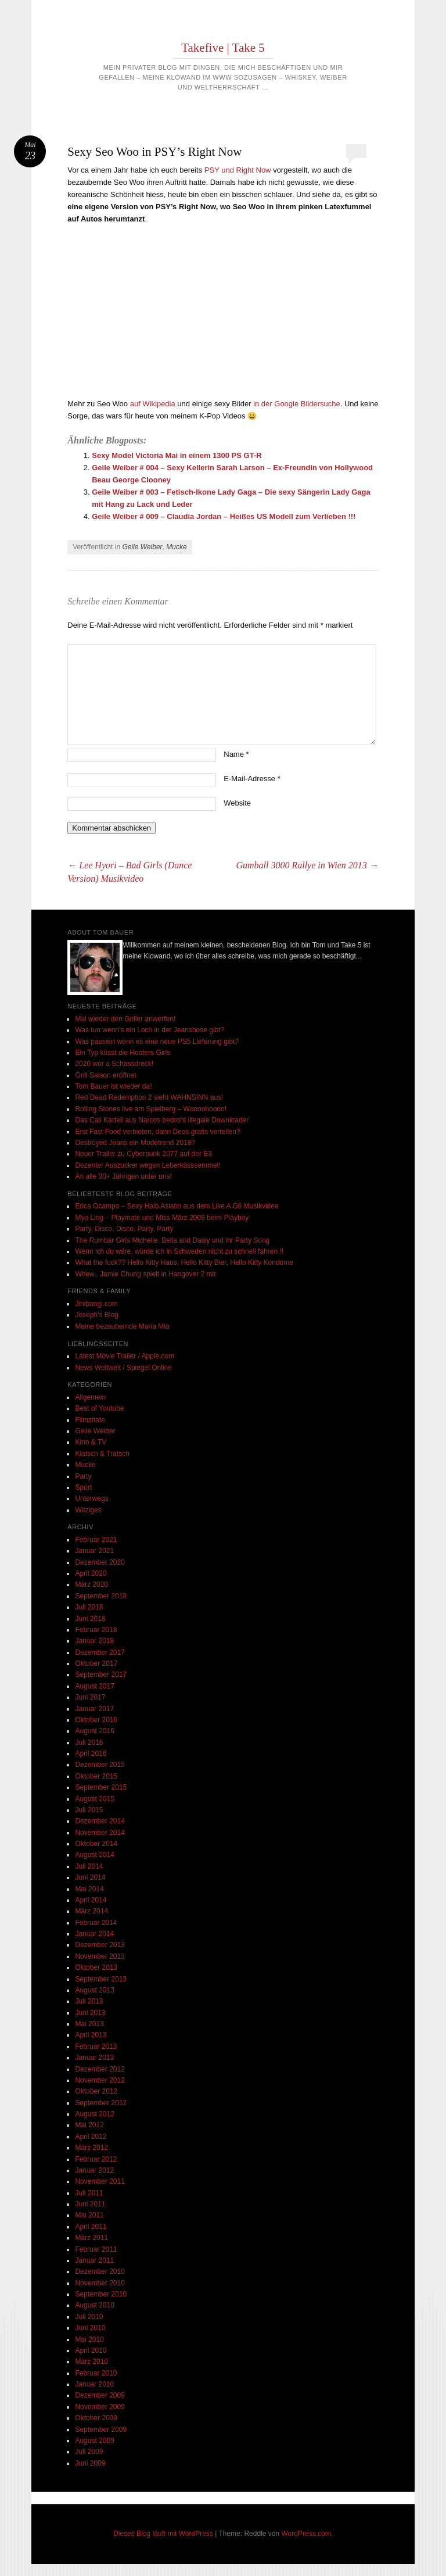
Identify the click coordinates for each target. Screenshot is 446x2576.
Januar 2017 (94, 1709)
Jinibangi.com (96, 1304)
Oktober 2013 (96, 1967)
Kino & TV (90, 1442)
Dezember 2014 (99, 1821)
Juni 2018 (90, 1619)
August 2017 (94, 1686)
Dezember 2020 (99, 1562)
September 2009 (101, 2429)
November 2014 (99, 1833)
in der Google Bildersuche (296, 403)
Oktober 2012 (96, 2091)
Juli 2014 (89, 1866)
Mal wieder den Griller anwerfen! (125, 1019)
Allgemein (90, 1397)
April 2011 (90, 2227)
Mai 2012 (89, 2125)
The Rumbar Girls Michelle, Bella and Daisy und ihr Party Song (172, 1240)
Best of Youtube (99, 1408)
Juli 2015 (89, 1810)
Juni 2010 (90, 2328)
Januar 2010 (94, 2384)
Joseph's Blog (96, 1315)
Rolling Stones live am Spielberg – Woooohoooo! (150, 1109)
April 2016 (90, 1753)
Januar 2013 (94, 2057)
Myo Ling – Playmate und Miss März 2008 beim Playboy (162, 1218)
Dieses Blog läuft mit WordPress (163, 2534)
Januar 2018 (94, 1641)
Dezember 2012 (99, 2069)
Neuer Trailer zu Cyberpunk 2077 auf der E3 (143, 1154)
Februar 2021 (96, 1540)
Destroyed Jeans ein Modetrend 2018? (135, 1143)
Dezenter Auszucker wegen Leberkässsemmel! (147, 1165)
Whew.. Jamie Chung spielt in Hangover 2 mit (145, 1274)
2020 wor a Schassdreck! (114, 1064)
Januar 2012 (94, 2170)
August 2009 (94, 2441)
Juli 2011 (89, 2193)
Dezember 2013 (99, 1945)
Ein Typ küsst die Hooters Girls (122, 1053)
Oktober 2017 (96, 1663)
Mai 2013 (89, 2024)
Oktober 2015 (96, 1776)
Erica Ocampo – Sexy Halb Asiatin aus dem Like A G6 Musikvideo (176, 1206)
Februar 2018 (96, 1630)
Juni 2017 (90, 1697)
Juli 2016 (89, 1742)
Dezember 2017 (99, 1652)
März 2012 (91, 2148)
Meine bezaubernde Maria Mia (122, 1326)
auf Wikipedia (152, 403)
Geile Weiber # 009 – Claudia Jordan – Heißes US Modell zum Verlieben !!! (223, 516)
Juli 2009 (89, 2452)
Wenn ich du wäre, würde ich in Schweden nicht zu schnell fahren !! (179, 1251)
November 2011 (99, 2181)
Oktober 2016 (96, 1720)
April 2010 (90, 2350)
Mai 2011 (89, 2215)
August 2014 (94, 1855)
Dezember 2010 (99, 2271)
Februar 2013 (96, 2046)
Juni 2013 (90, 2013)
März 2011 (91, 2238)
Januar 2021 (94, 1551)
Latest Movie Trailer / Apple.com (124, 1356)
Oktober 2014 (96, 1844)
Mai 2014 (89, 1889)
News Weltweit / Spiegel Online (123, 1368)
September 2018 (101, 1596)
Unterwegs (91, 1498)
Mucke (176, 547)
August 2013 (94, 1990)
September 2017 (101, 1674)
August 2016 (94, 1731)
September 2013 (101, 1979)
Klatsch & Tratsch (102, 1454)
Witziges (88, 1510)
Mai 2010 (89, 2339)
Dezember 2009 (99, 2395)
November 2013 (99, 1956)
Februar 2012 (96, 2159)
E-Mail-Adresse (252, 778)
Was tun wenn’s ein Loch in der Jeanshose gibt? (149, 1030)
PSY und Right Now (237, 170)
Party (83, 1476)
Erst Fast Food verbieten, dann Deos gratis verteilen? (157, 1132)
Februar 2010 (96, 2373)
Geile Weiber (142, 547)
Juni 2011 (90, 2204)
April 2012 (90, 2137)
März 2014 (91, 1911)
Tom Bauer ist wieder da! (113, 1086)
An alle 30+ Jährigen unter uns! (123, 1176)
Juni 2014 (90, 1877)
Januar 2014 (94, 1934)
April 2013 (90, 2035)
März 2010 (91, 2361)
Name (236, 754)
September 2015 (101, 1787)
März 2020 (91, 1584)
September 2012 (101, 2103)
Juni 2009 (90, 2463)
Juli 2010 (89, 2317)
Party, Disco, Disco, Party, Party (124, 1229)
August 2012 (94, 2114)
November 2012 (99, 2080)
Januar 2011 (94, 2260)
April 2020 (90, 1573)
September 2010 (101, 2294)
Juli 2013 (89, 2001)
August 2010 (94, 2305)
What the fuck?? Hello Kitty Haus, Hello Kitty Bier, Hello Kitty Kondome (184, 1262)
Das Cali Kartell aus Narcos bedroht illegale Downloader (162, 1120)
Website (237, 803)
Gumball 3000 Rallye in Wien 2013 (307, 865)
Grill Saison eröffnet (105, 1075)
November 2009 (99, 2407)
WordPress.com (306, 2534)
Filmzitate (90, 1420)
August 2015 (94, 1799)
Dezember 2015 (99, 1765)
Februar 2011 (96, 2249)
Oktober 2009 (96, 2418)
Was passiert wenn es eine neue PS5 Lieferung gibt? (157, 1041)
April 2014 (90, 1900)
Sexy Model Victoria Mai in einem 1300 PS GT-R (176, 455)
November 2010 (99, 2283)
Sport (83, 1487)
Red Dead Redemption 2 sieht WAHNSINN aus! (149, 1097)
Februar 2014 (96, 1923)
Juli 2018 (89, 1607)
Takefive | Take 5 (223, 48)
